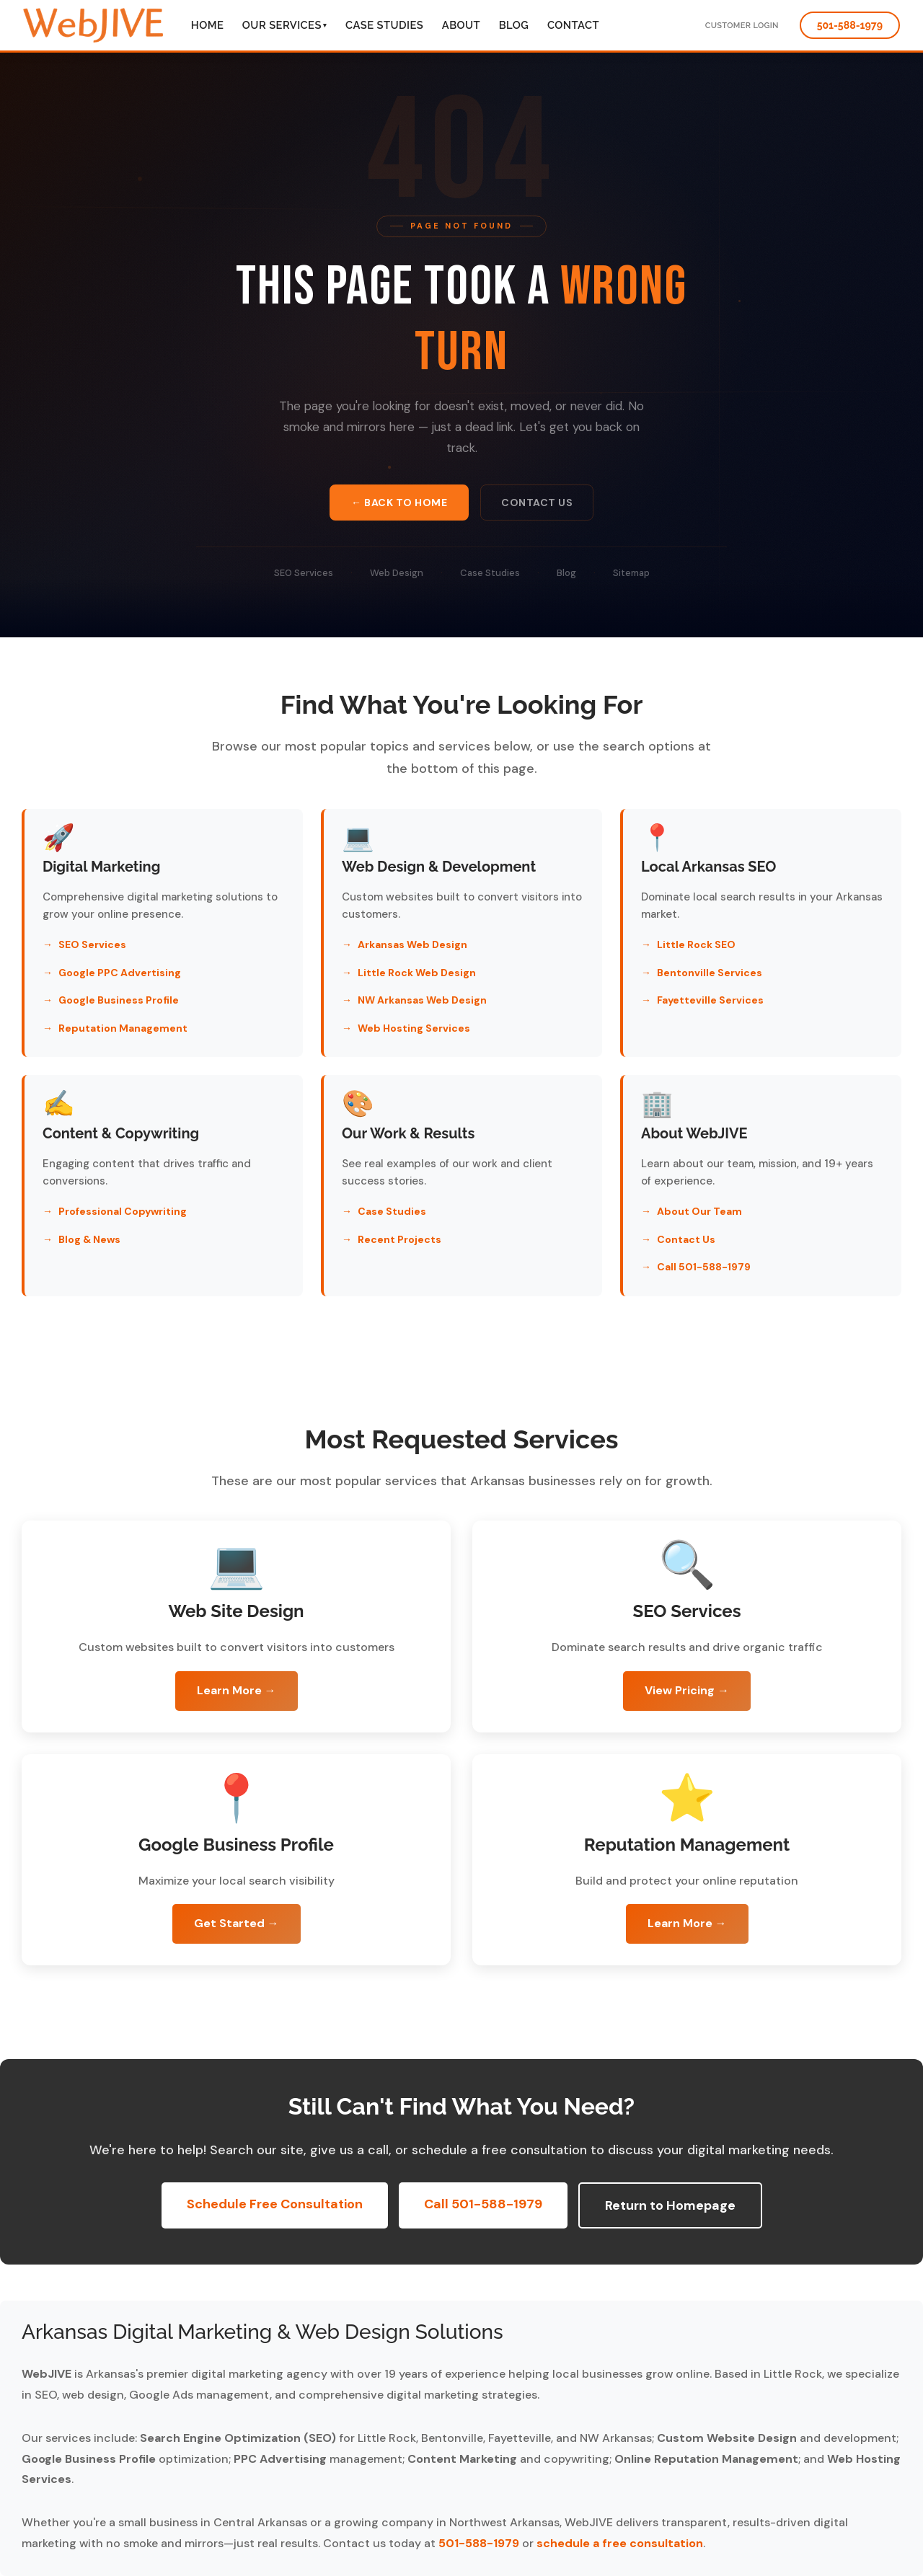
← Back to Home (399, 503)
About (461, 25)
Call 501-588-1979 (704, 1266)
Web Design (396, 577)
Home (207, 25)
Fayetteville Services (710, 999)
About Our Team (699, 1211)
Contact (573, 25)
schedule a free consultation (619, 2543)
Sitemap (631, 577)
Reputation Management (122, 1028)
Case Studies (384, 25)
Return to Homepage (670, 2205)
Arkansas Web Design (412, 944)
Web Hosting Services (414, 1028)
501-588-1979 (850, 25)
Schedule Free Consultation (275, 2204)
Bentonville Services (709, 972)
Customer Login (742, 25)
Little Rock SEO (696, 944)
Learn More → (236, 1690)
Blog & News (89, 1239)
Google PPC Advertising (119, 972)
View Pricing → (687, 1690)
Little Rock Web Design (417, 972)
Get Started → (236, 1923)
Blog (514, 25)
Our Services (284, 25)
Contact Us (537, 503)
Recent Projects (399, 1239)
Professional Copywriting (122, 1211)
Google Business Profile (118, 999)
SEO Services (303, 577)
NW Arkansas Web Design (422, 999)
